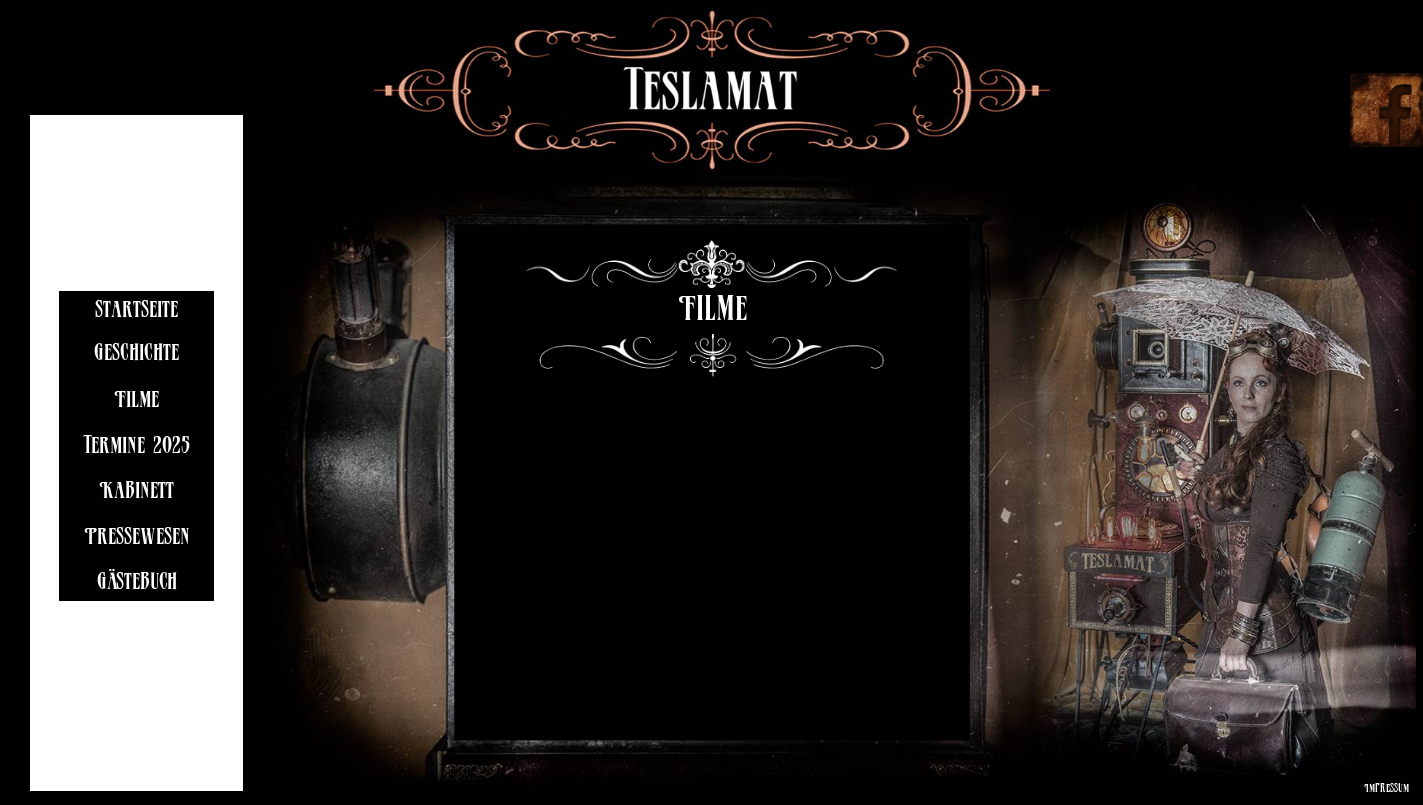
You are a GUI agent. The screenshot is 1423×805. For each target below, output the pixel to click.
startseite (136, 312)
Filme (136, 402)
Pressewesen (137, 539)
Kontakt (136, 630)
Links (137, 676)
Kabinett (136, 493)
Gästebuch (137, 584)
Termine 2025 (137, 448)
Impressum (1386, 789)
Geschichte (136, 355)
